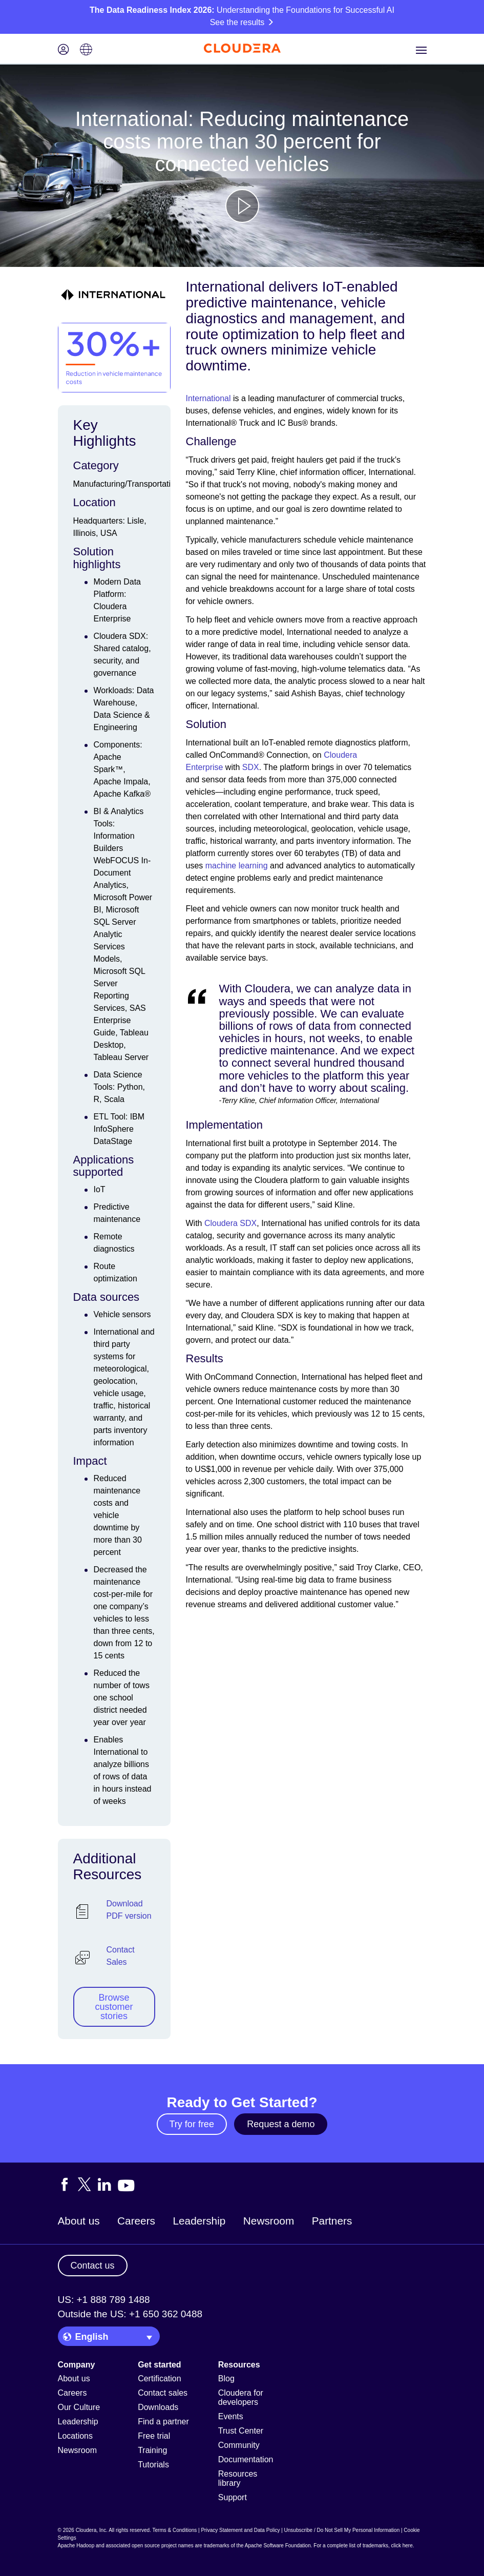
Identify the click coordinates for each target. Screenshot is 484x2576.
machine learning (236, 865)
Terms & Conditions (175, 2530)
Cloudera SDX (230, 1223)
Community (239, 2445)
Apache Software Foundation (278, 2545)
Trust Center (240, 2430)
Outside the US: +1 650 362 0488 (130, 2314)
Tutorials (153, 2464)
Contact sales (162, 2392)
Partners (332, 2221)
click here (401, 2545)
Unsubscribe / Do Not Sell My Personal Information (342, 2530)
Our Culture (79, 2407)
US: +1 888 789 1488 (104, 2299)
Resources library (237, 2478)
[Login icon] (63, 50)
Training (152, 2450)
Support (232, 2497)
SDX (250, 767)
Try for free (192, 2124)
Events (230, 2416)
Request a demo (280, 2124)
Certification (159, 2378)
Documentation (245, 2459)
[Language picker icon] (86, 50)
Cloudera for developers (240, 2397)
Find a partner (163, 2421)
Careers (136, 2221)
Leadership (199, 2221)
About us (79, 2221)
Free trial (154, 2436)
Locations (75, 2436)
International (208, 398)
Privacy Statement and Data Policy (240, 2530)
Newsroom (268, 2221)
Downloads (158, 2407)
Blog (226, 2378)
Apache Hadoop (76, 2545)
